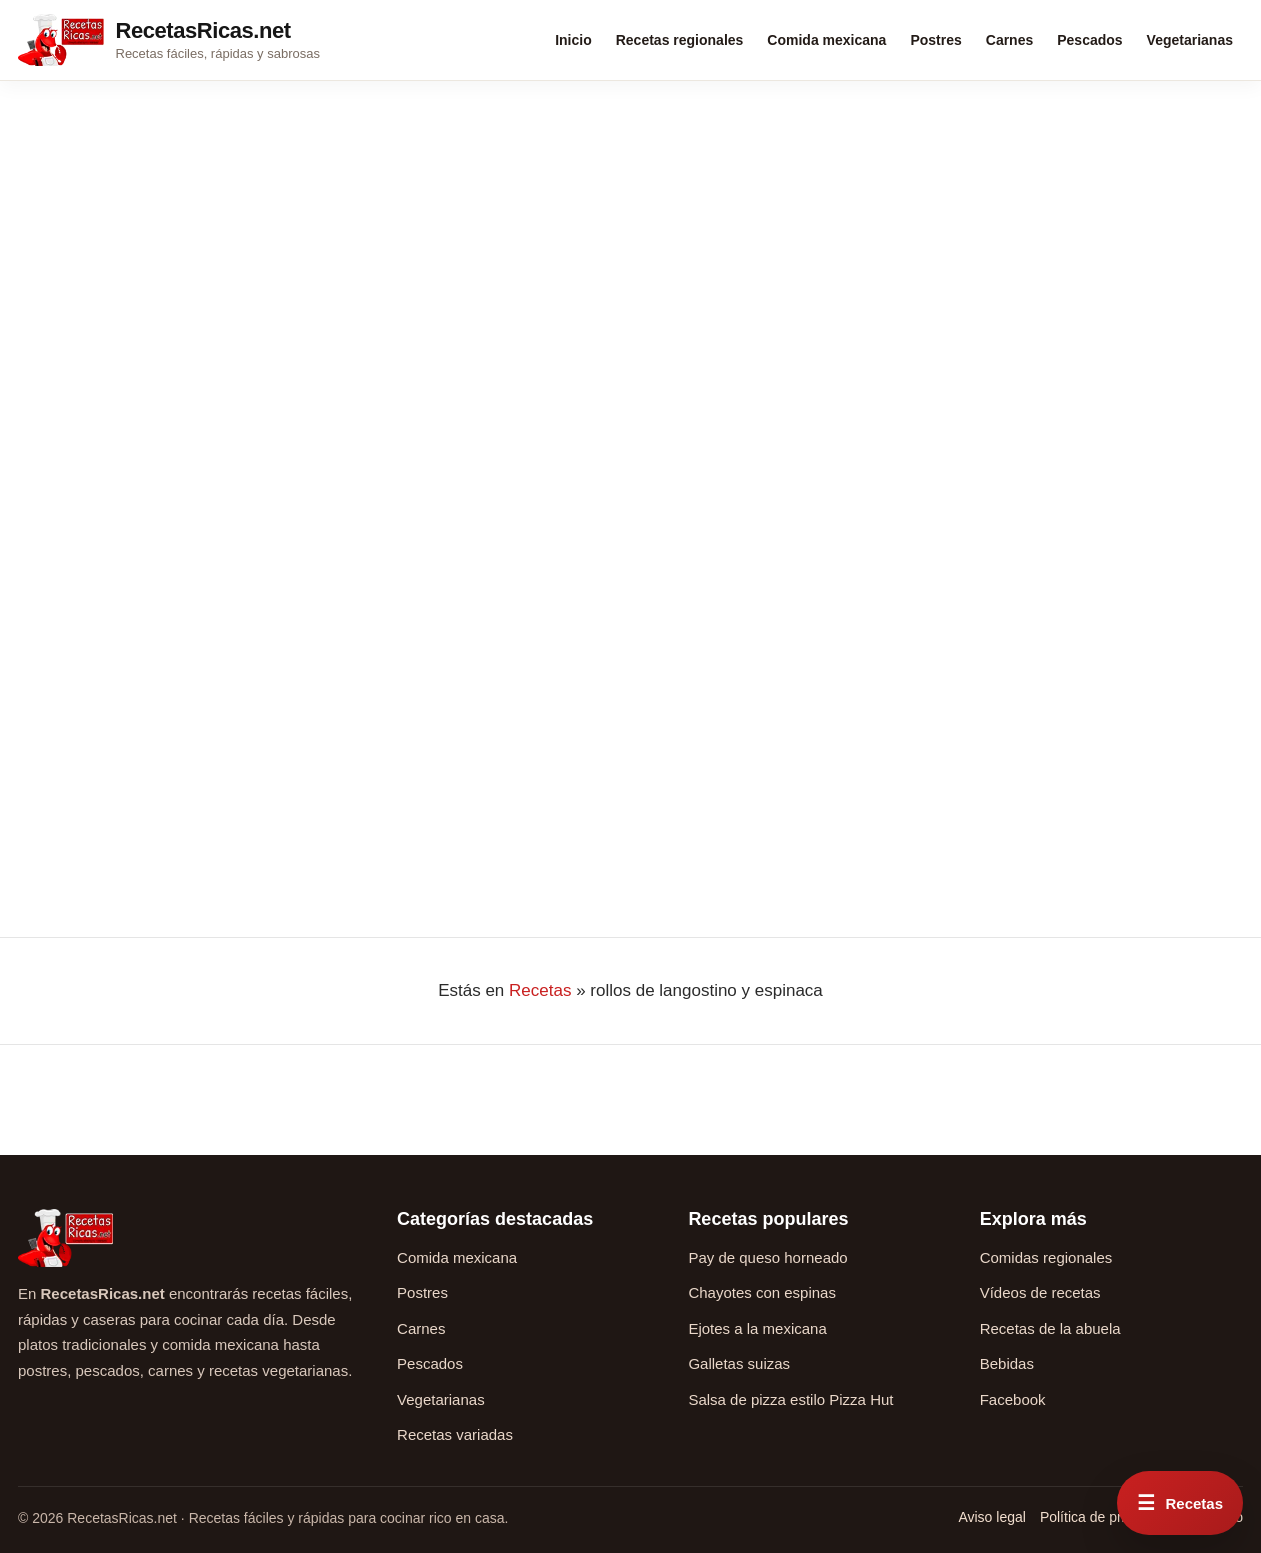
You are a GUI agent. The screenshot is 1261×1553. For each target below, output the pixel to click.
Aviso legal (991, 1517)
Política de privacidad (1106, 1517)
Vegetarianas (1190, 40)
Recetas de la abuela (1050, 1328)
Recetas (540, 990)
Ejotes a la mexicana (757, 1328)
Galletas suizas (739, 1363)
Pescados (1089, 40)
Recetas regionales (680, 40)
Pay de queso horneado (767, 1257)
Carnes (1009, 40)
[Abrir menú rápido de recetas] (1180, 1503)
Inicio (573, 40)
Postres (935, 40)
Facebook (1013, 1399)
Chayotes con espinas (762, 1292)
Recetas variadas (455, 1434)
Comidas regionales (1046, 1257)
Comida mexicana (826, 40)
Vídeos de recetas (1040, 1292)
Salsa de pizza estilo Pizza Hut (790, 1399)
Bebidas (1007, 1363)
